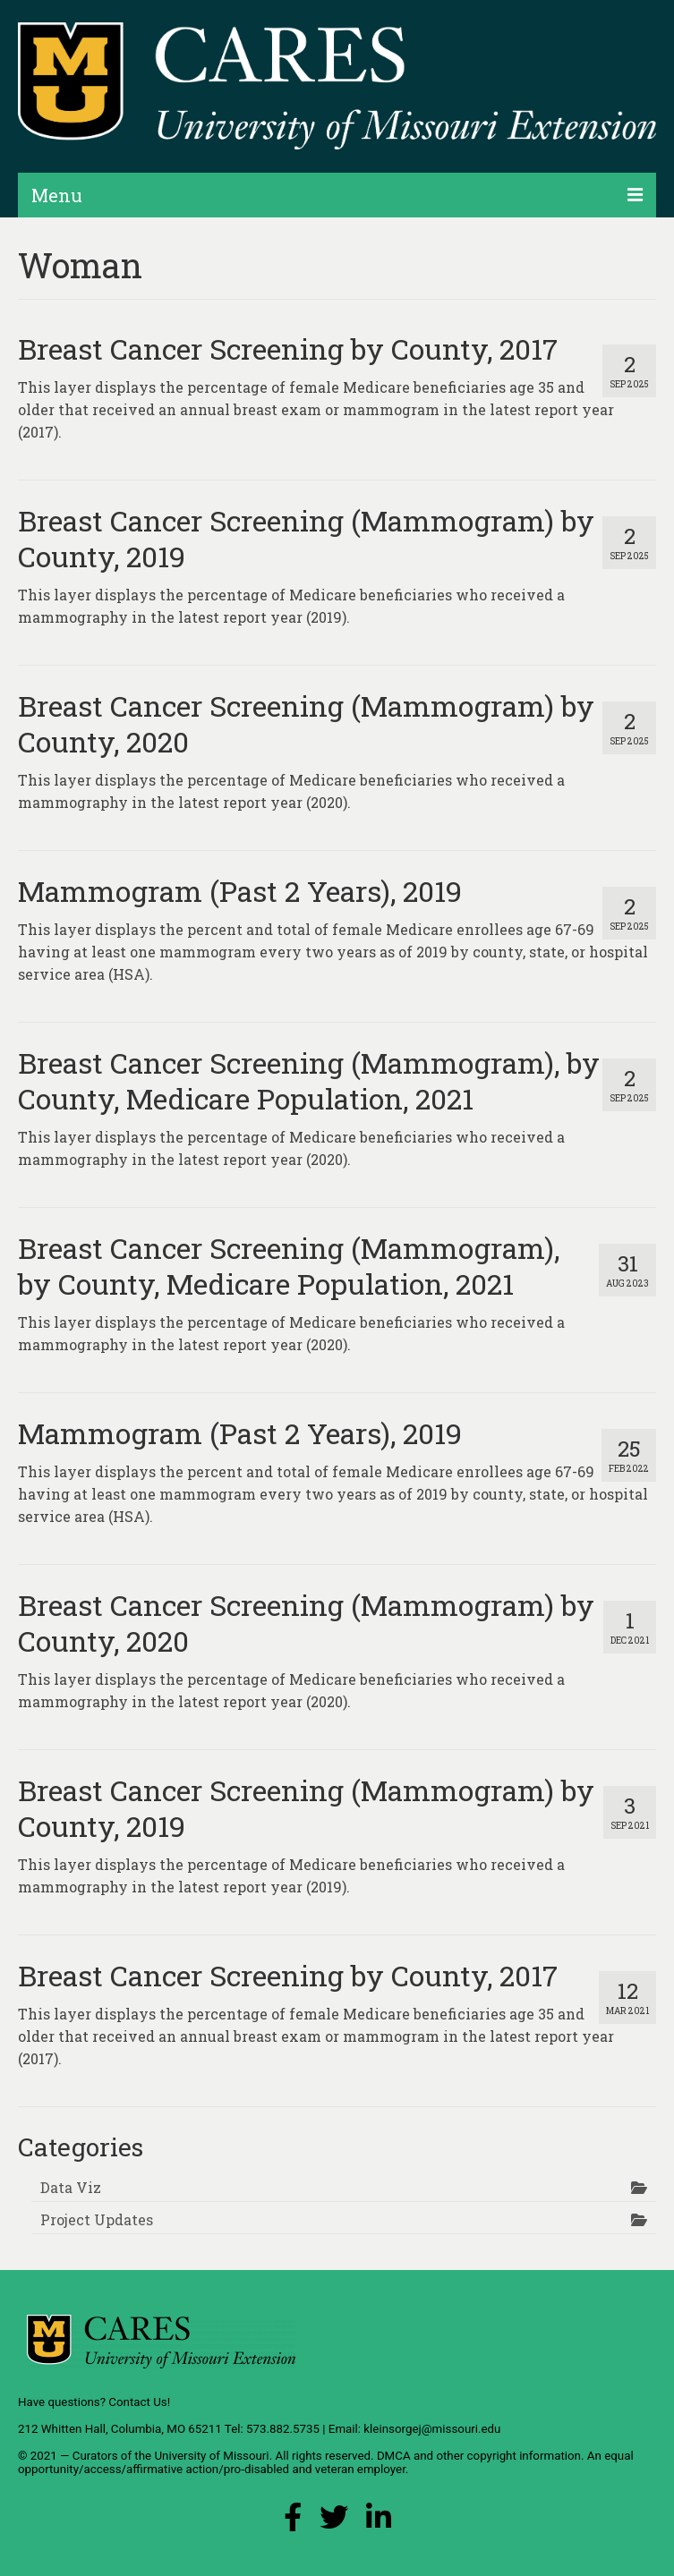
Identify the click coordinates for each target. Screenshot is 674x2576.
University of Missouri (211, 2455)
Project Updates (96, 2219)
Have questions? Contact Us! (94, 2402)
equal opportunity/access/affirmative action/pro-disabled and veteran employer (326, 2462)
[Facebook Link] (293, 2521)
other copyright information (508, 2455)
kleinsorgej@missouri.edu (431, 2429)
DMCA (394, 2455)
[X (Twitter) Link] (334, 2521)
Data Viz (70, 2187)
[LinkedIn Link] (378, 2521)
